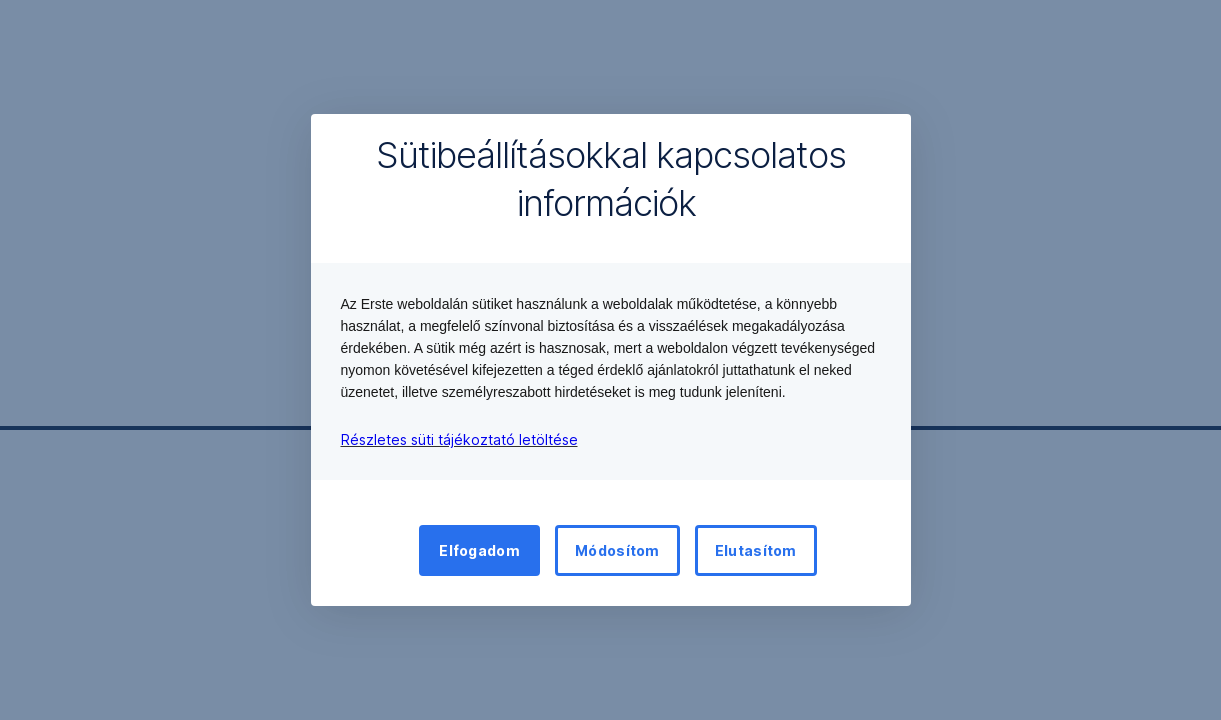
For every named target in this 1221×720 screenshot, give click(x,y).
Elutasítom (756, 550)
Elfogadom (479, 550)
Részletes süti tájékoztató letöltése (459, 439)
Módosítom (617, 550)
